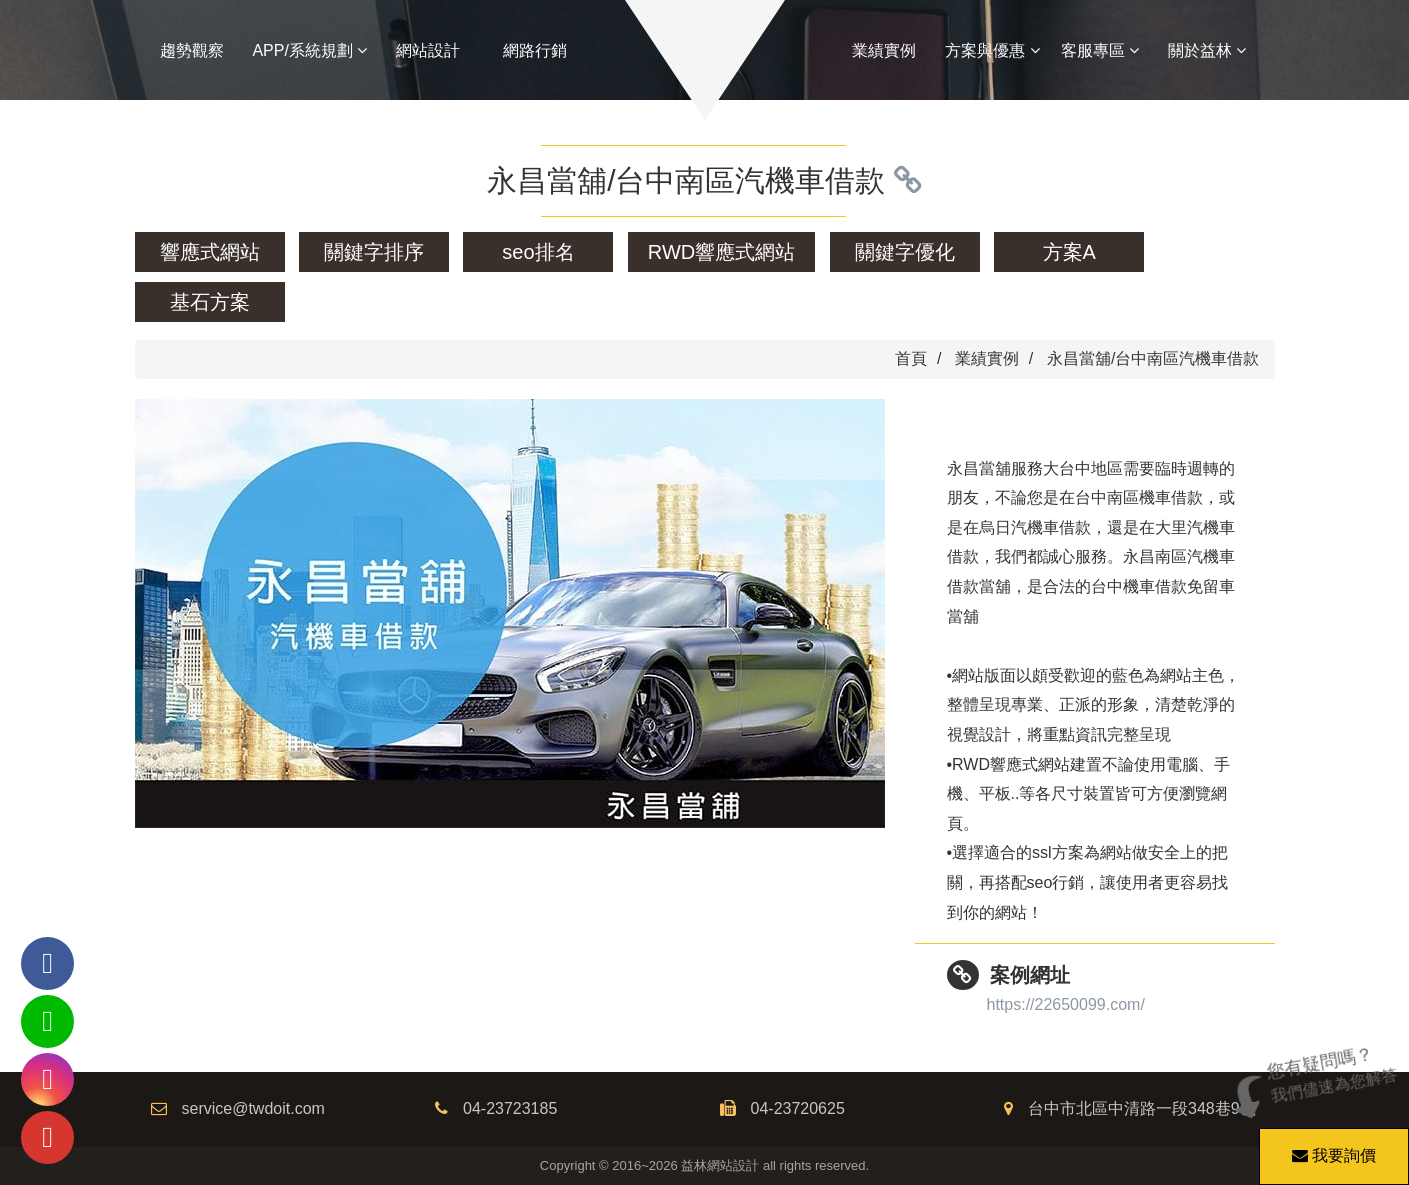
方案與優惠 (992, 50)
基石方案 (210, 302)
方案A (1069, 252)
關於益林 (1207, 50)
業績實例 (884, 50)
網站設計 (428, 50)
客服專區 (1100, 50)
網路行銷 (535, 50)
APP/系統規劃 (309, 50)
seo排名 (538, 252)
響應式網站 (210, 252)
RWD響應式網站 (721, 252)
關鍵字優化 (905, 252)
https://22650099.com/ (1066, 1004)
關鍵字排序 (374, 252)
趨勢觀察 (192, 50)
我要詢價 (1331, 1146)
